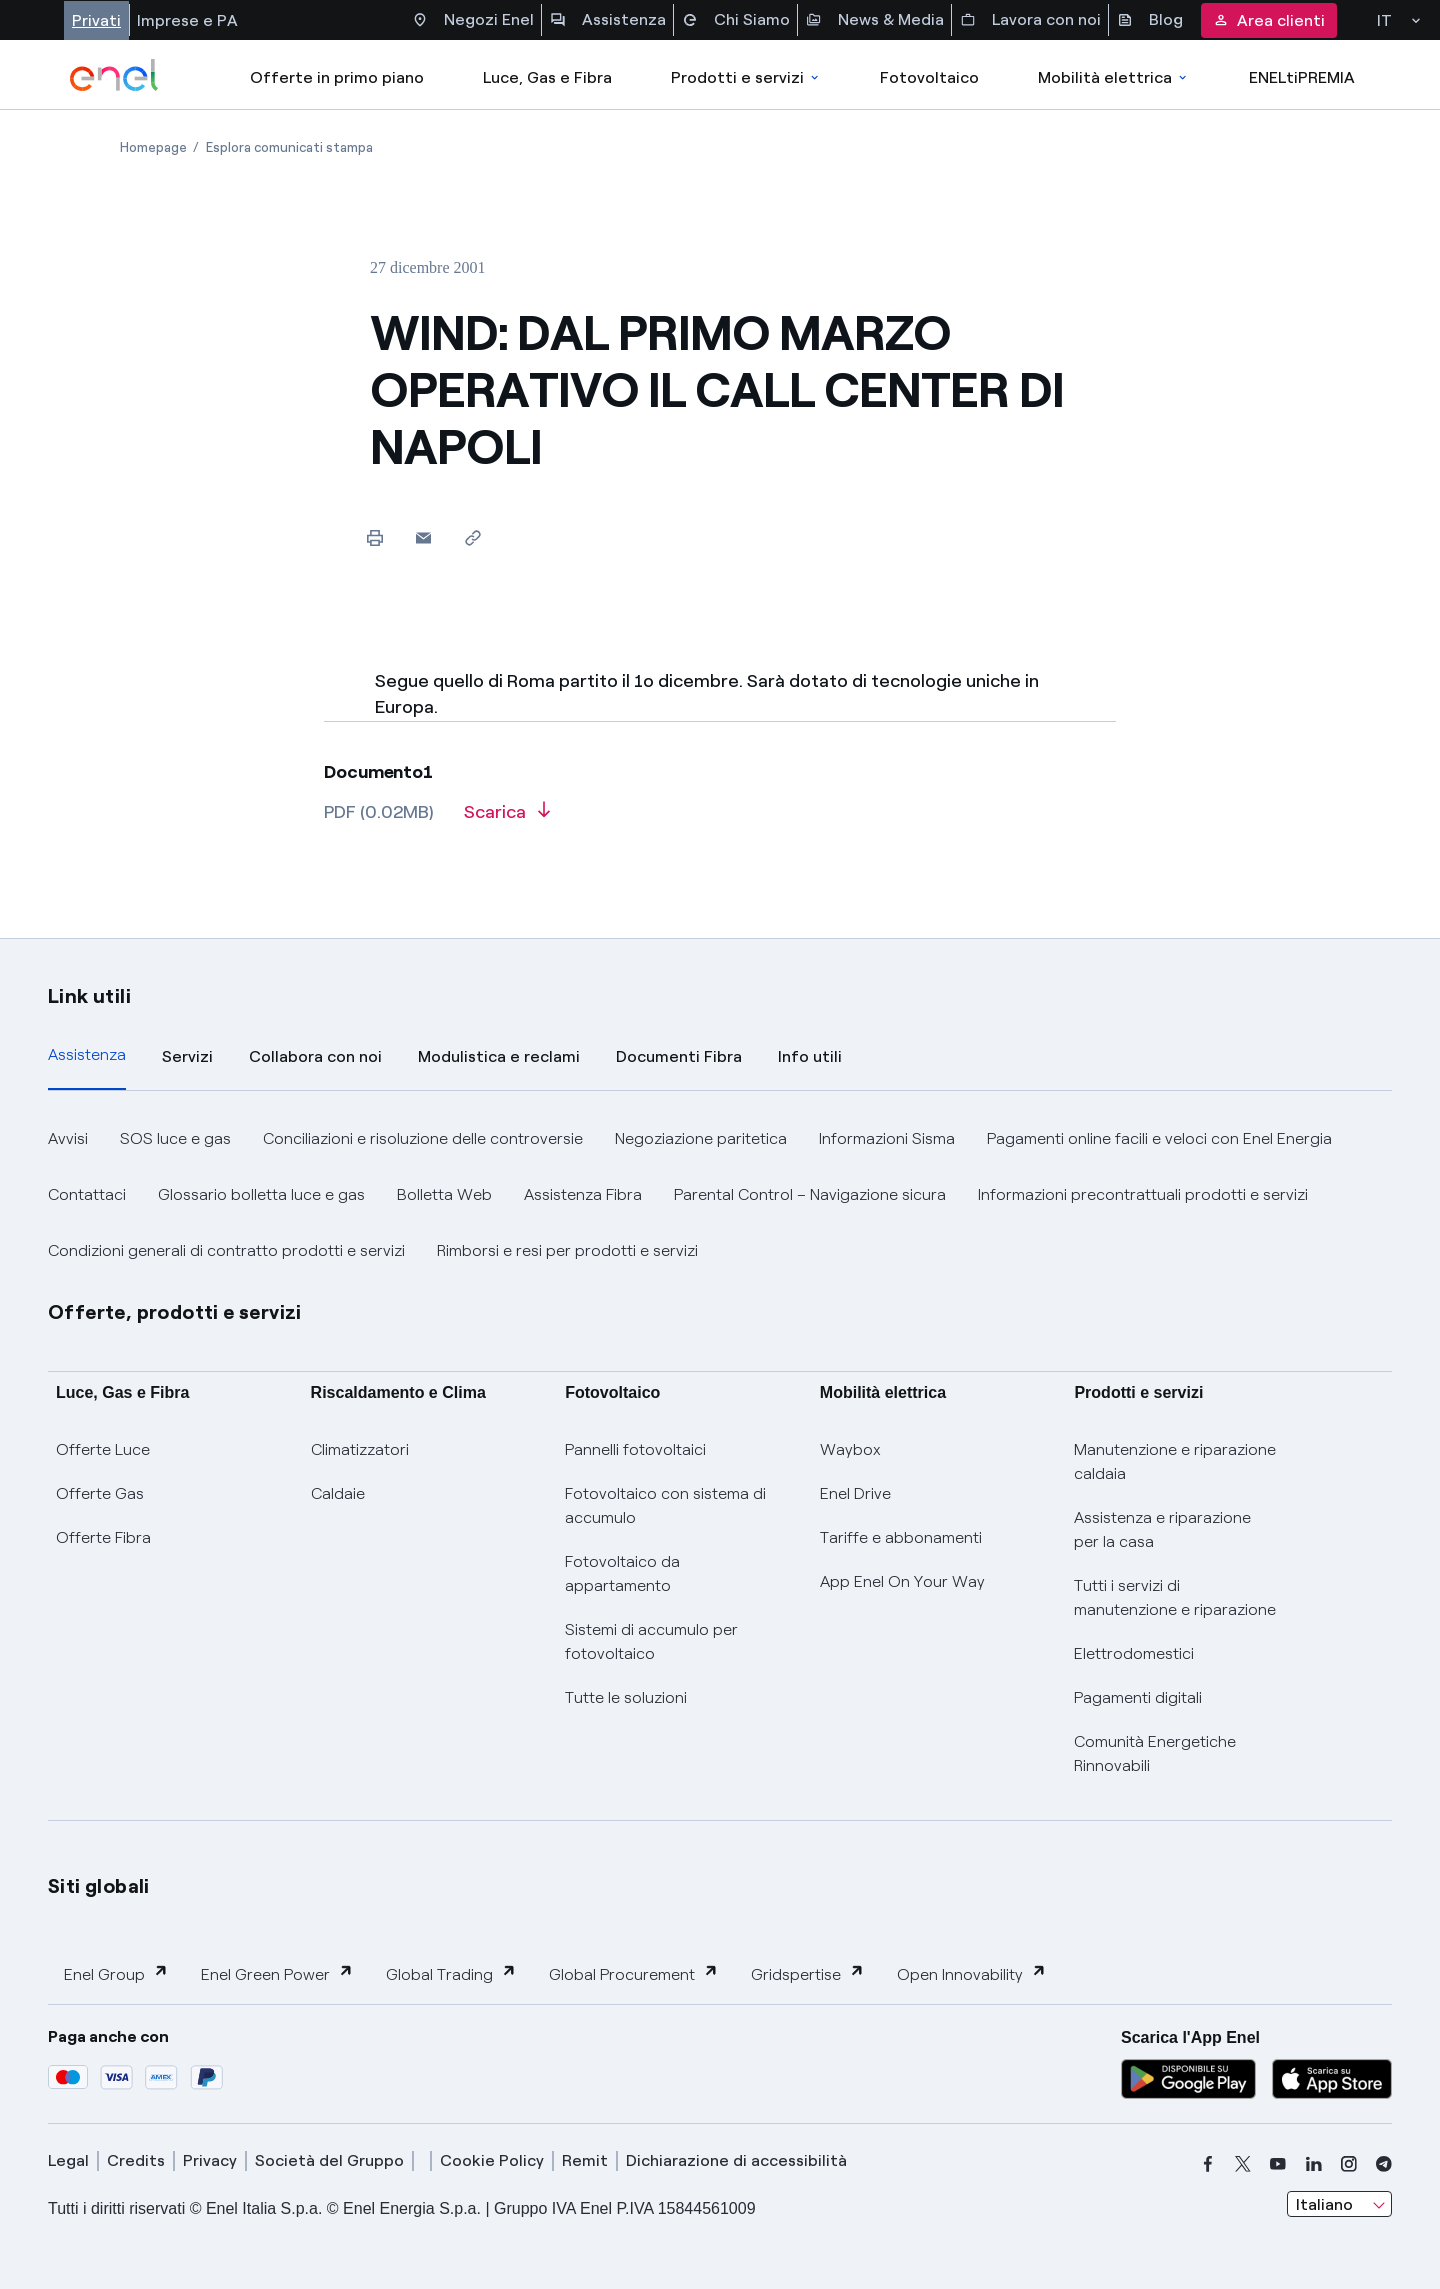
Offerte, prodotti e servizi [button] (175, 1312)
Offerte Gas (100, 1493)
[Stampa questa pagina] (374, 537)
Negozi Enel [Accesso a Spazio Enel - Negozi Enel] (473, 20)
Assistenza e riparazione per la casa (1162, 1529)
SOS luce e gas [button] (175, 1138)
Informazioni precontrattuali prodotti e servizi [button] (1143, 1194)
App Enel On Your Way (902, 1581)
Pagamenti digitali (1138, 1697)
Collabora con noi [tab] (315, 1056)
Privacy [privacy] (210, 2160)
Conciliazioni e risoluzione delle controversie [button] (423, 1138)
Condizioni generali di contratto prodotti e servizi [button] (226, 1250)
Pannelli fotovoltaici (635, 1449)
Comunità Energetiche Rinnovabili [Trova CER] (1155, 1753)
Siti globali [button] (99, 1886)
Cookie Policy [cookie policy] (492, 2160)
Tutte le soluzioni (626, 1697)
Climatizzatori (360, 1449)
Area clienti (1269, 20)
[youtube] (1278, 2164)
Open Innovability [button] (972, 1973)
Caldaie (338, 1493)
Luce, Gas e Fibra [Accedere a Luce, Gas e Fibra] (547, 77)
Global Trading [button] (451, 1973)
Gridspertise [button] (808, 1973)
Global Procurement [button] (634, 1973)
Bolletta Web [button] (444, 1194)
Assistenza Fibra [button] (583, 1194)
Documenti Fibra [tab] (679, 1056)
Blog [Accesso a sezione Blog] (1150, 20)
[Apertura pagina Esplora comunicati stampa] (289, 147)
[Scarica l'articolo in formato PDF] (507, 819)
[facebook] (1208, 2164)
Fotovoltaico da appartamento (622, 1573)
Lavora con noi (1030, 20)
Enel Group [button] (116, 1973)
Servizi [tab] (187, 1056)
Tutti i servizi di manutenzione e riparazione (1175, 1597)
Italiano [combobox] (1324, 2204)
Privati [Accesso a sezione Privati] (96, 20)
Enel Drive (855, 1493)
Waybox (850, 1449)
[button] (423, 537)
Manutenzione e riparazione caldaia (1175, 1461)
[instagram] (1349, 2164)
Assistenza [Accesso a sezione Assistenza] (608, 20)
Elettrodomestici (1134, 1653)
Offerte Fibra (103, 1537)
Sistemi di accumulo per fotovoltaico (651, 1641)
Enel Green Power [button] (277, 1973)
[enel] (114, 75)
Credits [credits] (136, 2160)
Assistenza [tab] (87, 1054)
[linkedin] (1314, 2164)
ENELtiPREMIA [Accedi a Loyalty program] (1302, 77)
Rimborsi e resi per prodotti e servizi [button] (567, 1250)
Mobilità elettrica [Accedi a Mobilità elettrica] (1114, 77)
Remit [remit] (585, 2160)
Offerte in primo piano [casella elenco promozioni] (337, 77)
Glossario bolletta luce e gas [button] (261, 1194)
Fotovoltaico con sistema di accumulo (665, 1505)
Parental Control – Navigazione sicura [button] (810, 1194)
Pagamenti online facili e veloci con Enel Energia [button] (1159, 1138)
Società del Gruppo (329, 2160)
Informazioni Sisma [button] (887, 1138)
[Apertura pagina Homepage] (153, 147)
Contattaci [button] (87, 1194)
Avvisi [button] (68, 1138)
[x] (1243, 2164)
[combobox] (1339, 2204)
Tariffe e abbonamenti (901, 1537)
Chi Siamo (736, 20)
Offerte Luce (103, 1449)
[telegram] (1384, 2164)
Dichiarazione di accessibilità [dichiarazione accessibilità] (736, 2160)
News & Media (875, 20)
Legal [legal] (68, 2160)
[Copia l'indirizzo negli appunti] (472, 537)
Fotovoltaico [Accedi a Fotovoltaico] (929, 77)
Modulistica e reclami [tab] (499, 1056)
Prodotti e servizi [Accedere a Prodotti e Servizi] (746, 77)
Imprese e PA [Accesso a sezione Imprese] (187, 20)
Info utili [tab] (810, 1056)
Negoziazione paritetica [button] (701, 1138)
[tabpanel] (720, 1195)
